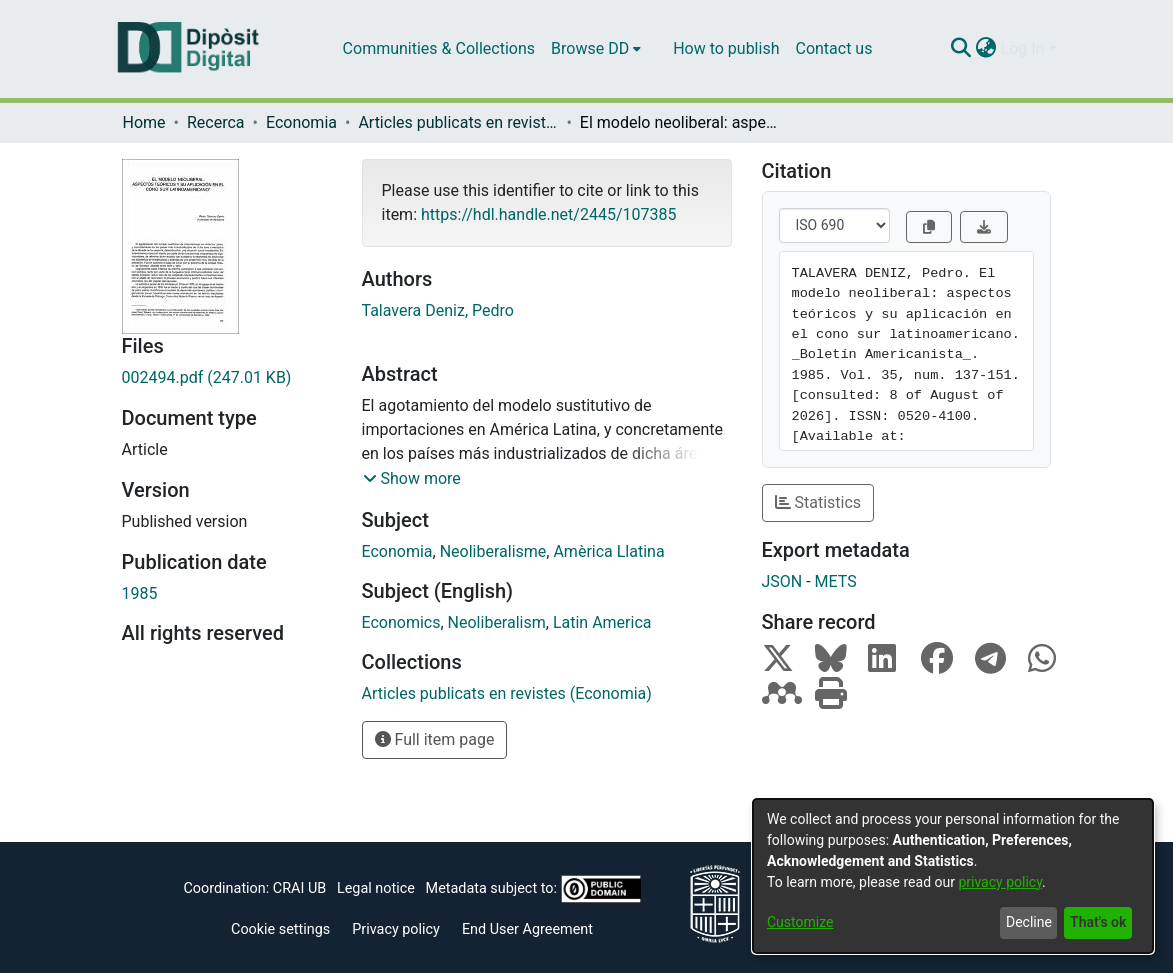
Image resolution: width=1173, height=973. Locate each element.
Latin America (602, 622)
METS (836, 581)
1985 (140, 593)
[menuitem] (596, 49)
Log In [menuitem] (1023, 48)
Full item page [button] (435, 739)
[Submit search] (961, 49)
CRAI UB (299, 888)
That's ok (1098, 922)
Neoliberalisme (493, 551)
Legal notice (376, 888)
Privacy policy (396, 929)
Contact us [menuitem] (833, 48)
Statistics (818, 502)
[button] (412, 479)
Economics (401, 622)
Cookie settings (280, 929)
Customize (800, 922)
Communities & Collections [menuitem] (439, 48)
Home (144, 122)
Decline (1029, 922)
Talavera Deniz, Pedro (438, 310)
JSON (782, 581)
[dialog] (953, 876)
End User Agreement (527, 929)
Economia (301, 122)
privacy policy (1000, 882)
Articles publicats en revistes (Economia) (458, 122)
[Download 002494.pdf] (227, 378)
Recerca (216, 122)
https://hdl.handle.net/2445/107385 (548, 214)
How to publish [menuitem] (726, 48)
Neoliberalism (497, 622)
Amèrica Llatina (608, 551)
